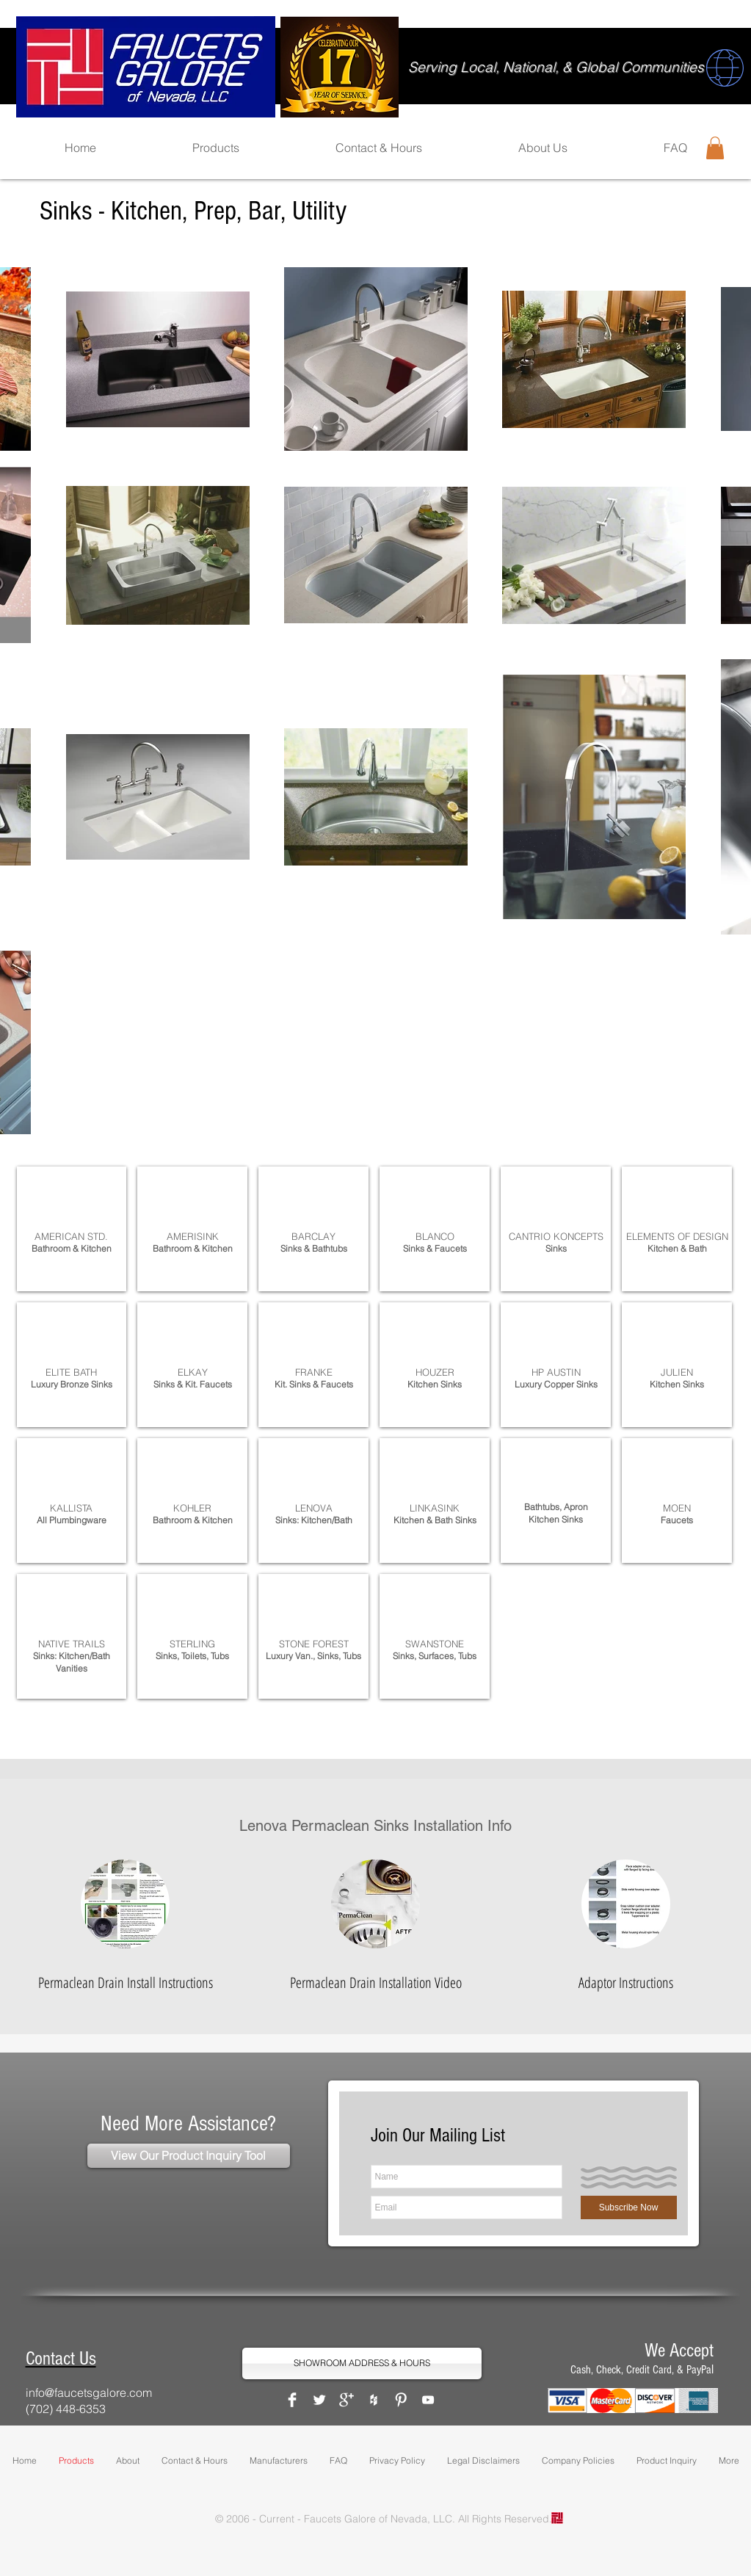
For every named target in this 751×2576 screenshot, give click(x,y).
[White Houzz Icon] (373, 2399)
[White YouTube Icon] (428, 2399)
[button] (715, 148)
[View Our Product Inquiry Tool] (188, 2156)
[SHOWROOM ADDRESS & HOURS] (362, 2363)
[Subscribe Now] (629, 2207)
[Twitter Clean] (319, 2399)
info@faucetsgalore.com (89, 2392)
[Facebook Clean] (292, 2399)
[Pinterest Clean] (400, 2399)
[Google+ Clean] (346, 2399)
